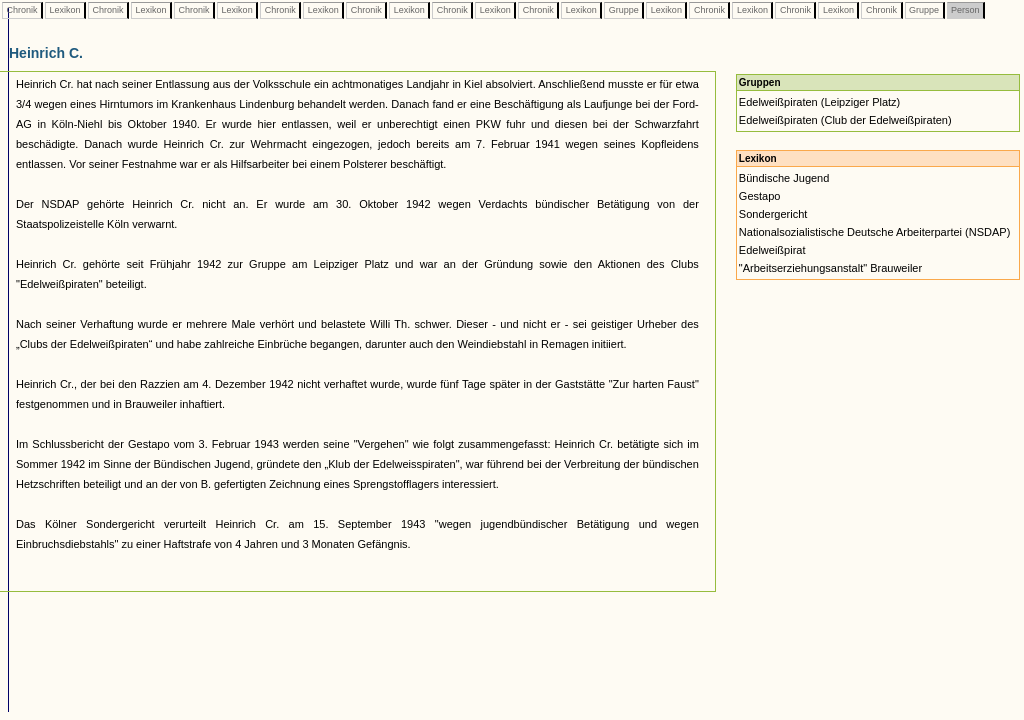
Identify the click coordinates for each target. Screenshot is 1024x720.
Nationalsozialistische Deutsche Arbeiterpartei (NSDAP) (874, 232)
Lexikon (65, 10)
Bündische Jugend (784, 178)
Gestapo (760, 196)
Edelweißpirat (772, 250)
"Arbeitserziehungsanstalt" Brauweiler (830, 268)
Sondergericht (773, 214)
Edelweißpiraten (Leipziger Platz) (819, 102)
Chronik (22, 10)
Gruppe (623, 10)
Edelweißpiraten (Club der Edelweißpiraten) (845, 120)
